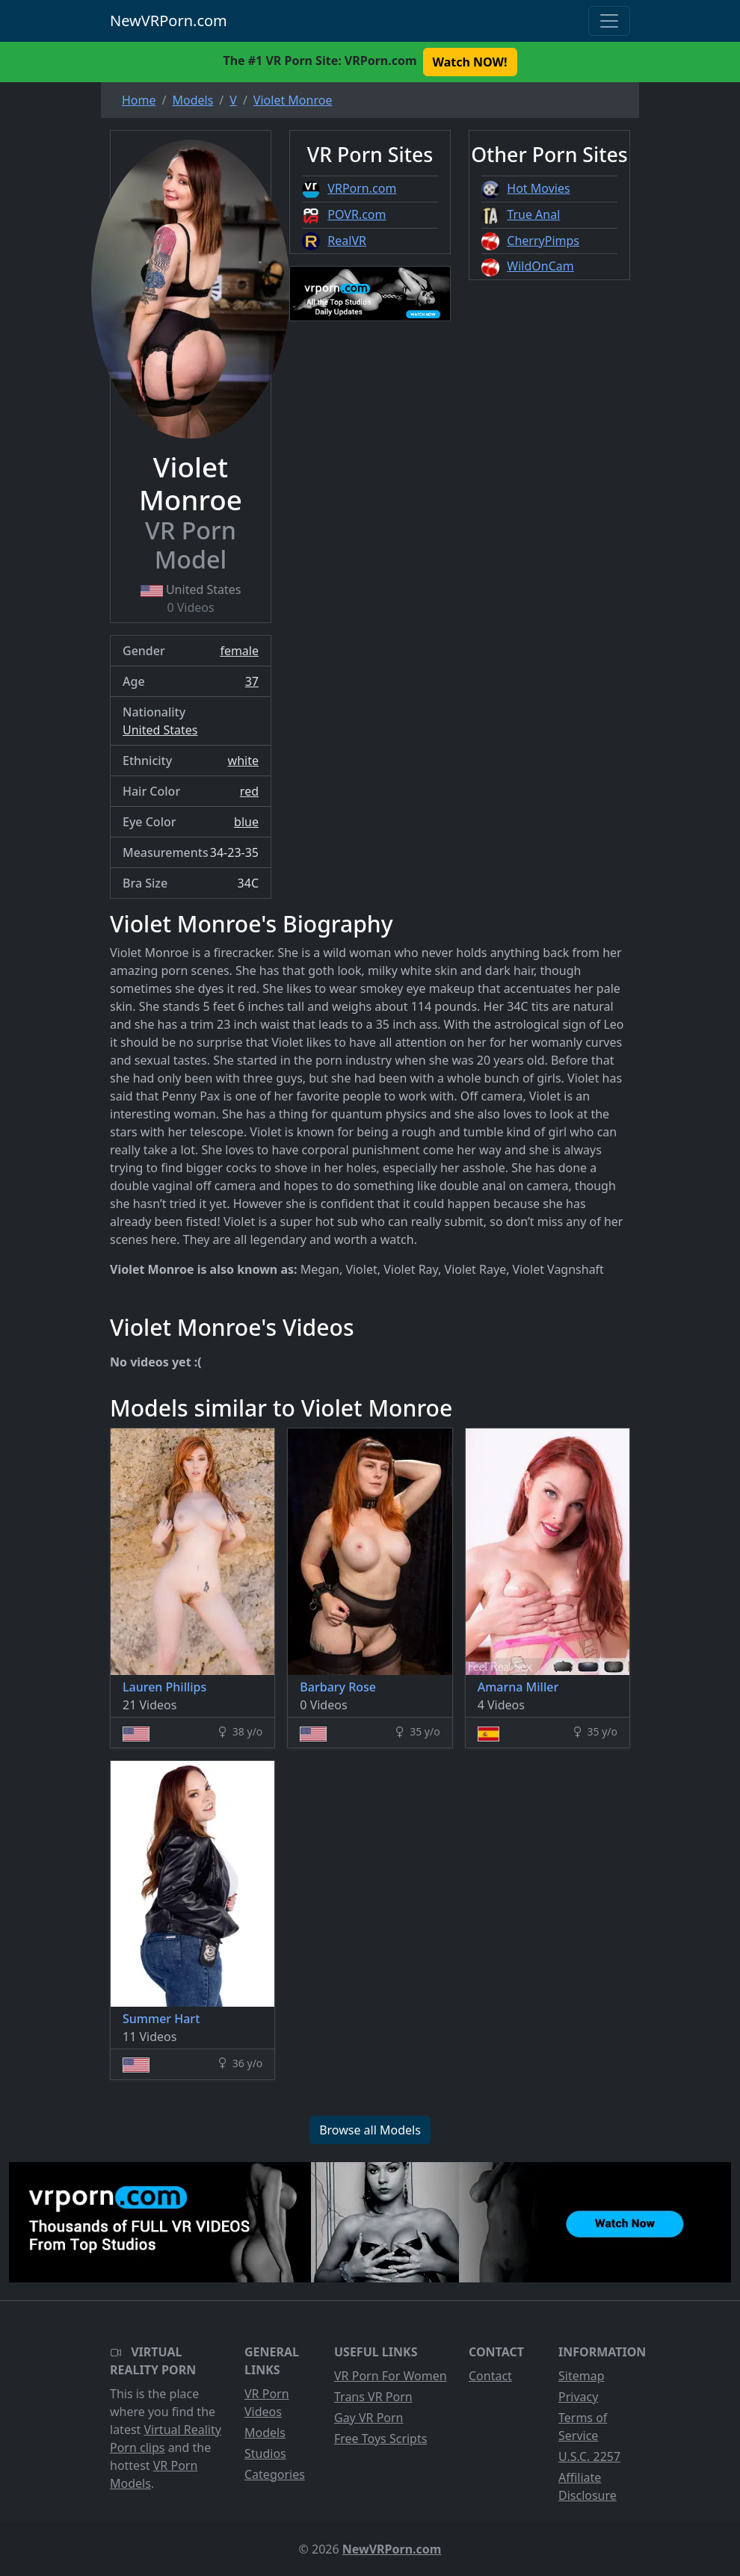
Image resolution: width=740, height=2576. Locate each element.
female (239, 651)
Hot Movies (538, 188)
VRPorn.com (361, 188)
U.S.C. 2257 (589, 2456)
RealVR (346, 240)
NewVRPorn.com (168, 20)
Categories (274, 2474)
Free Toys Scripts (380, 2438)
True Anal (533, 214)
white (243, 760)
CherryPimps (543, 240)
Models (265, 2432)
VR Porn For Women (390, 2376)
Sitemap (581, 2376)
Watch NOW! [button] (470, 62)
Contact (490, 2376)
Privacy (578, 2396)
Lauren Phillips (164, 1687)
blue (246, 822)
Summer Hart (161, 2018)
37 (252, 681)
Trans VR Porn (373, 2396)
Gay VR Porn (369, 2417)
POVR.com (356, 214)
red (249, 791)
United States (160, 730)
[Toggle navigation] (609, 21)
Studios (265, 2453)
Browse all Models (370, 2130)
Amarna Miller (518, 1687)
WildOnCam (540, 266)
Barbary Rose (338, 1687)
